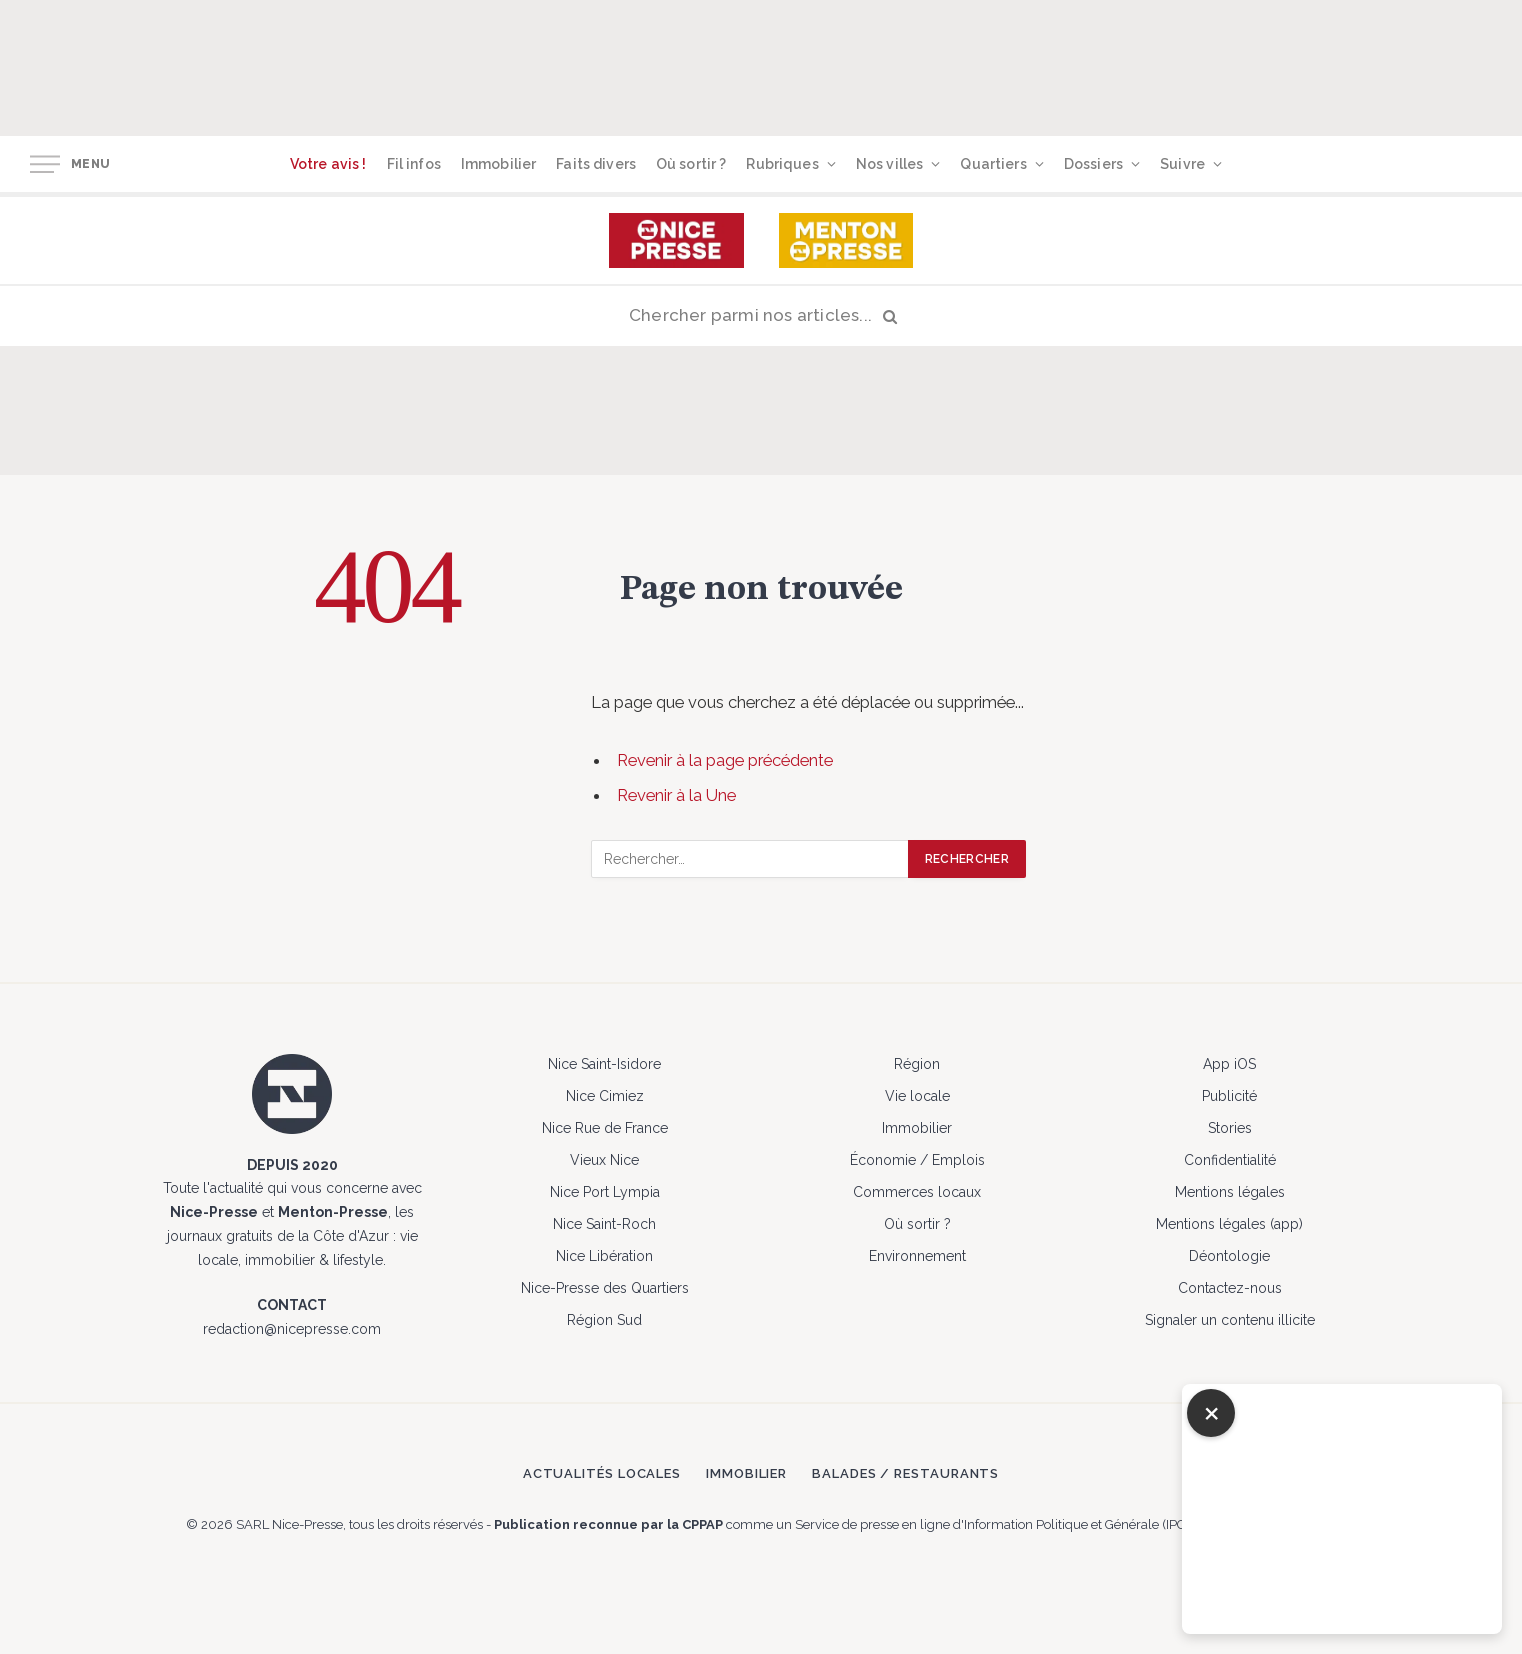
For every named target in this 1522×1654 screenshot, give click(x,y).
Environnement (917, 1256)
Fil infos (414, 164)
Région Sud (604, 1320)
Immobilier (498, 164)
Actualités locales (602, 1473)
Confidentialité (1230, 1160)
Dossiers (1093, 164)
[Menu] (45, 164)
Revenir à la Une (676, 795)
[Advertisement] (820, 65)
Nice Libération (604, 1256)
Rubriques (782, 164)
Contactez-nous (1230, 1288)
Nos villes (889, 164)
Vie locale (917, 1096)
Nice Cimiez (605, 1096)
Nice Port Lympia (605, 1192)
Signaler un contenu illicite (1230, 1320)
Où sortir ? (691, 164)
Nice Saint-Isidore (604, 1064)
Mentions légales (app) (1229, 1224)
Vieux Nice (604, 1160)
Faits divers (596, 164)
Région (917, 1064)
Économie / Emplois (917, 1160)
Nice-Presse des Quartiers (605, 1288)
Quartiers (993, 164)
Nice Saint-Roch (604, 1224)
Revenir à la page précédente (725, 760)
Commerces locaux (917, 1192)
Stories (1230, 1128)
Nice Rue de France (605, 1128)
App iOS (1229, 1064)
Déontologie (1229, 1256)
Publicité (1229, 1096)
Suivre (1182, 164)
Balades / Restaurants (905, 1473)
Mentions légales (1230, 1192)
